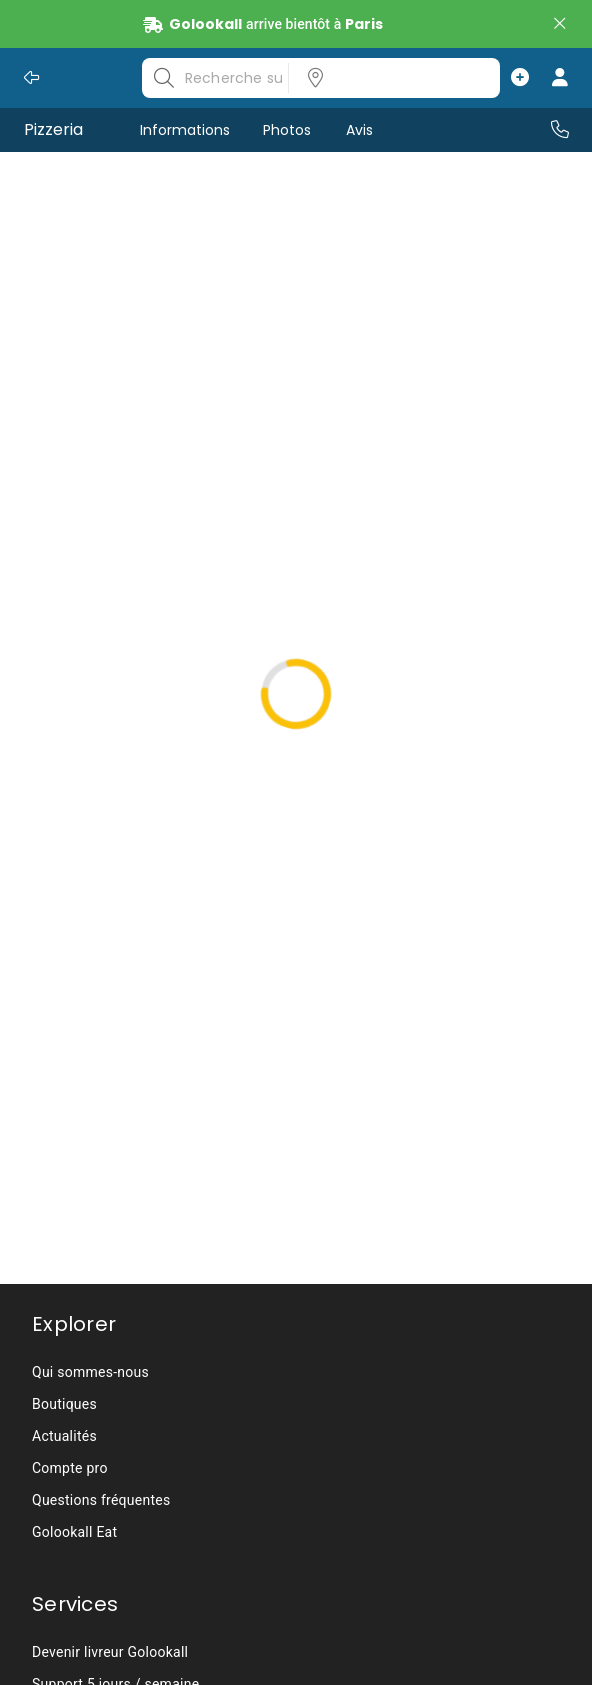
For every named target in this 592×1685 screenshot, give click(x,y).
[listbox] (388, 78)
